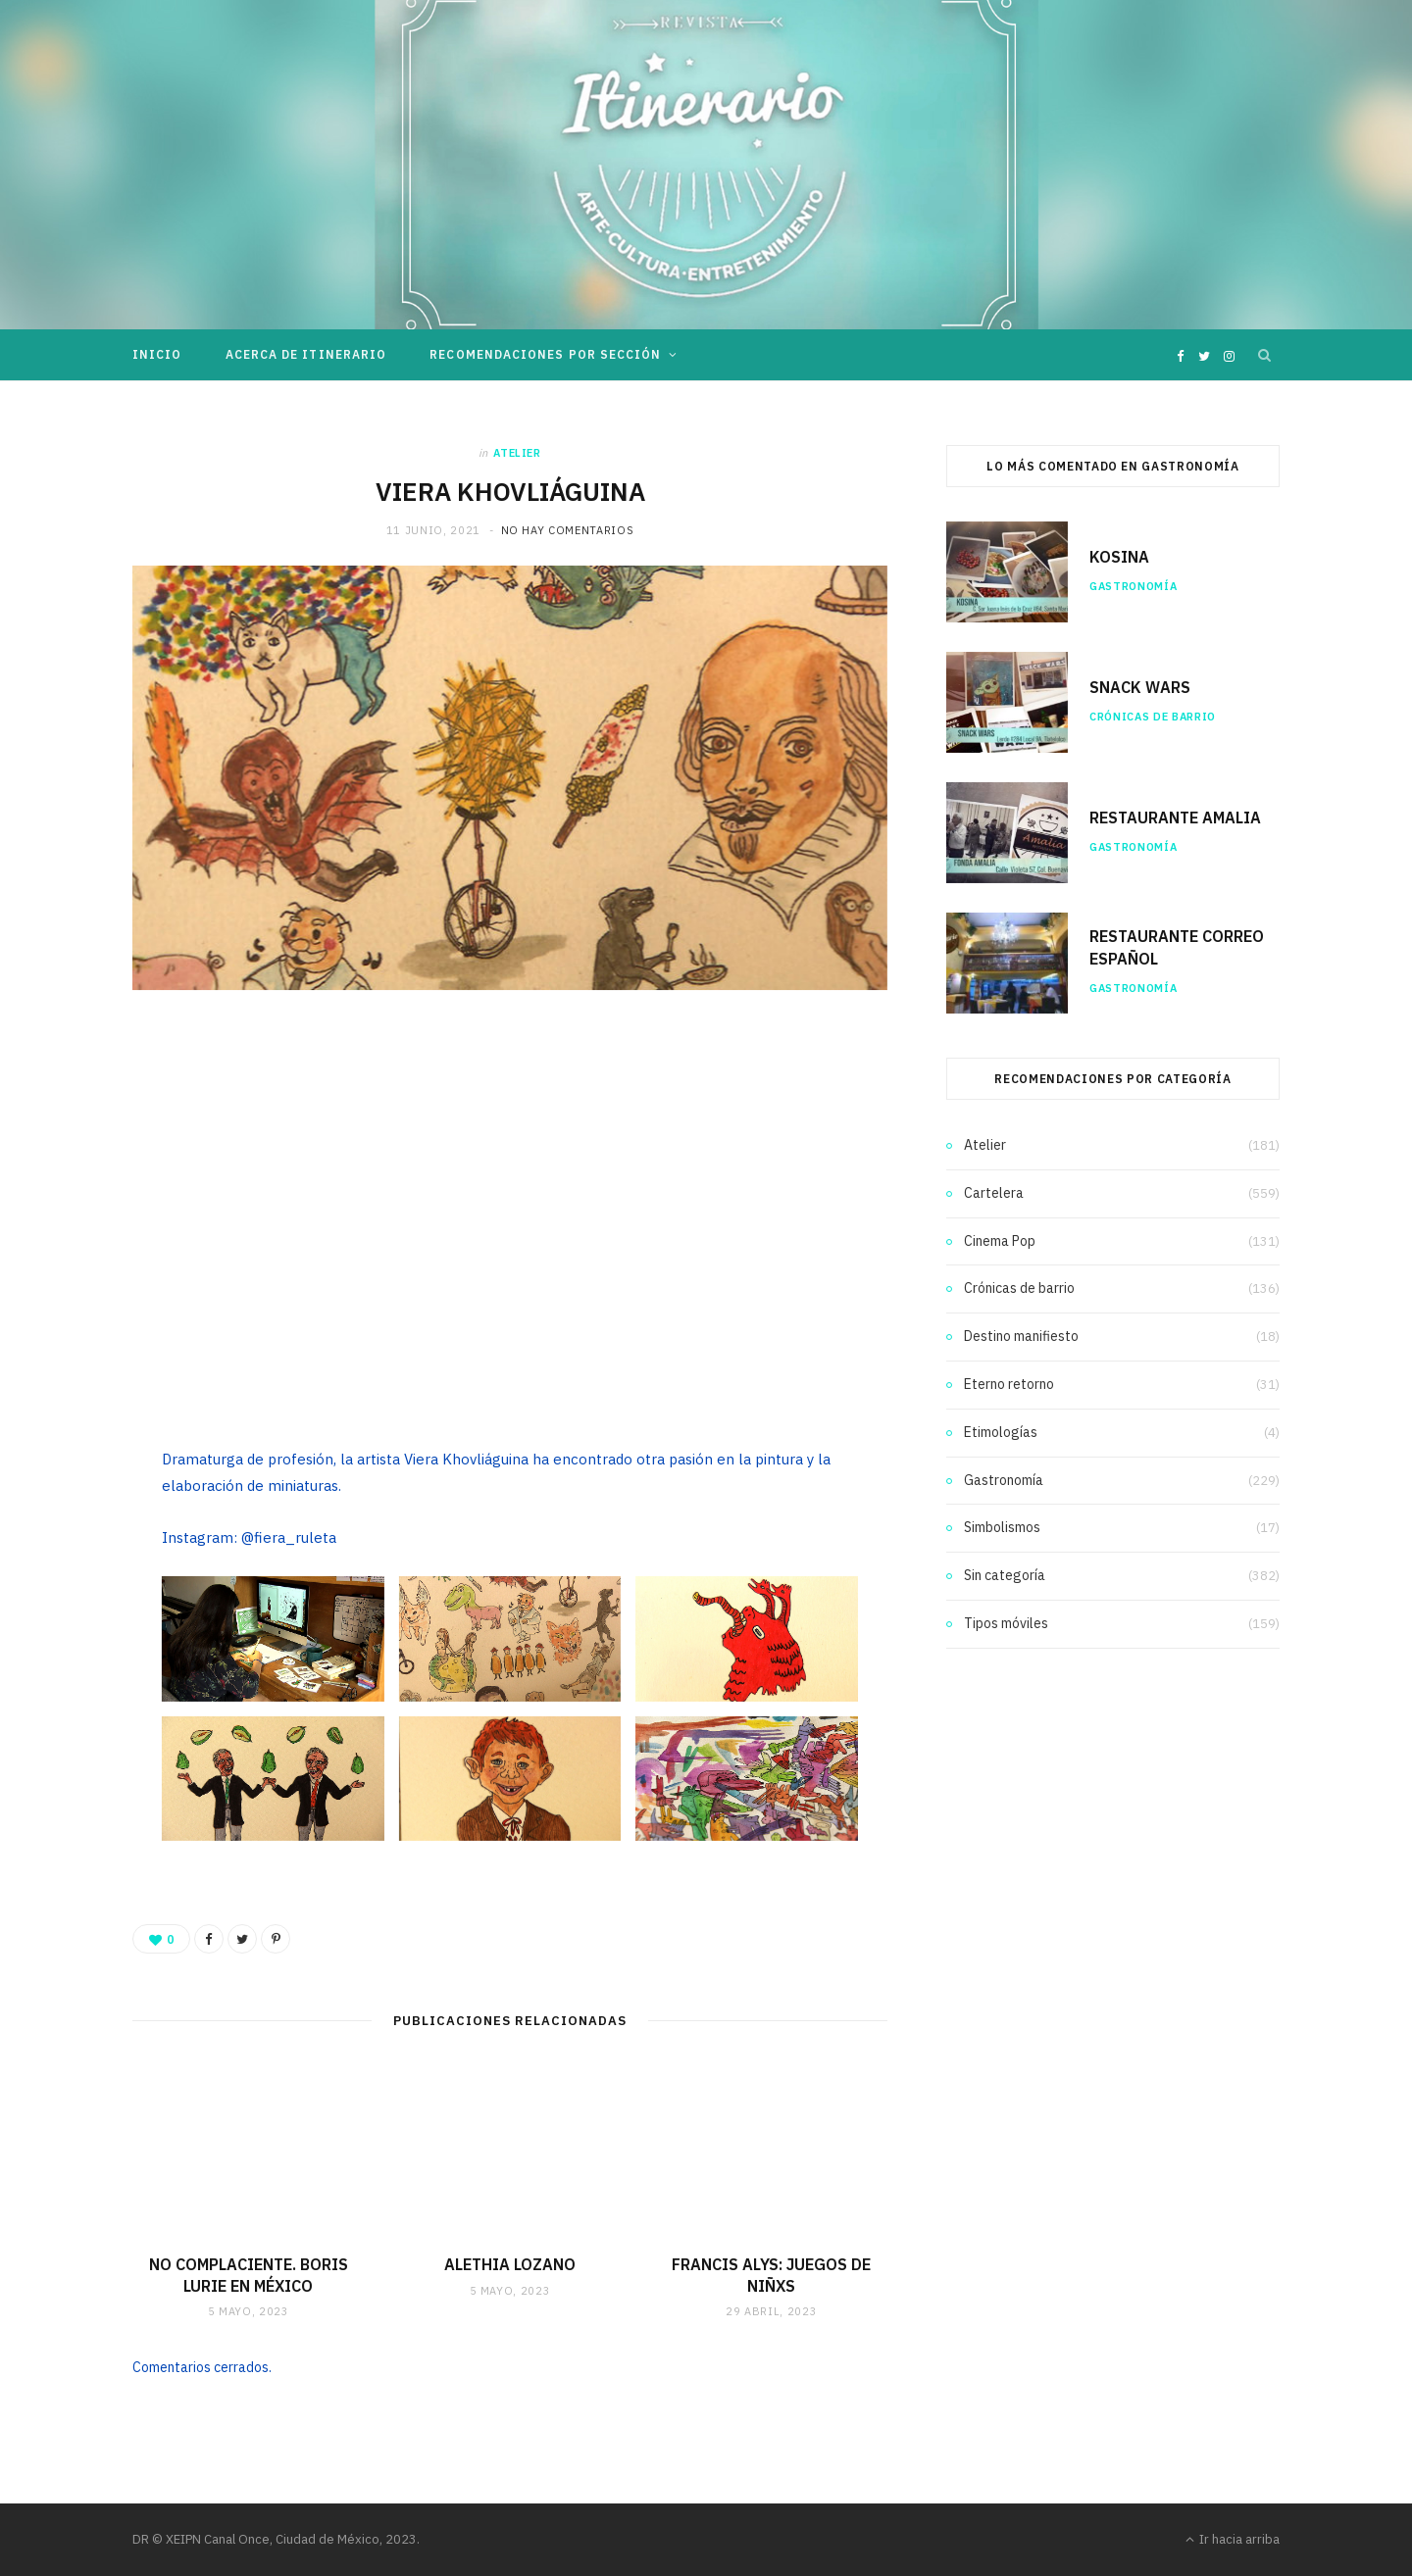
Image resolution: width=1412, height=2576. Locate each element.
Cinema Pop (999, 1241)
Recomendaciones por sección (545, 354)
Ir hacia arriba (1232, 2539)
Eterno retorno (1009, 1384)
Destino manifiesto (1021, 1336)
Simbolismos (1002, 1527)
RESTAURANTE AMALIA (1175, 817)
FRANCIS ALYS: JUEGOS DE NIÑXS (771, 2275)
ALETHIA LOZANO (510, 2264)
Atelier (517, 453)
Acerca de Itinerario (306, 354)
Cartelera (994, 1193)
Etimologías (1000, 1432)
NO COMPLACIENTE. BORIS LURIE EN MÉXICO (248, 2275)
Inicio (156, 354)
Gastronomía (1133, 586)
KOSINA (1119, 557)
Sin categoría (1004, 1575)
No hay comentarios (567, 530)
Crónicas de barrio (1152, 716)
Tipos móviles (1006, 1623)
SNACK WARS (1139, 687)
